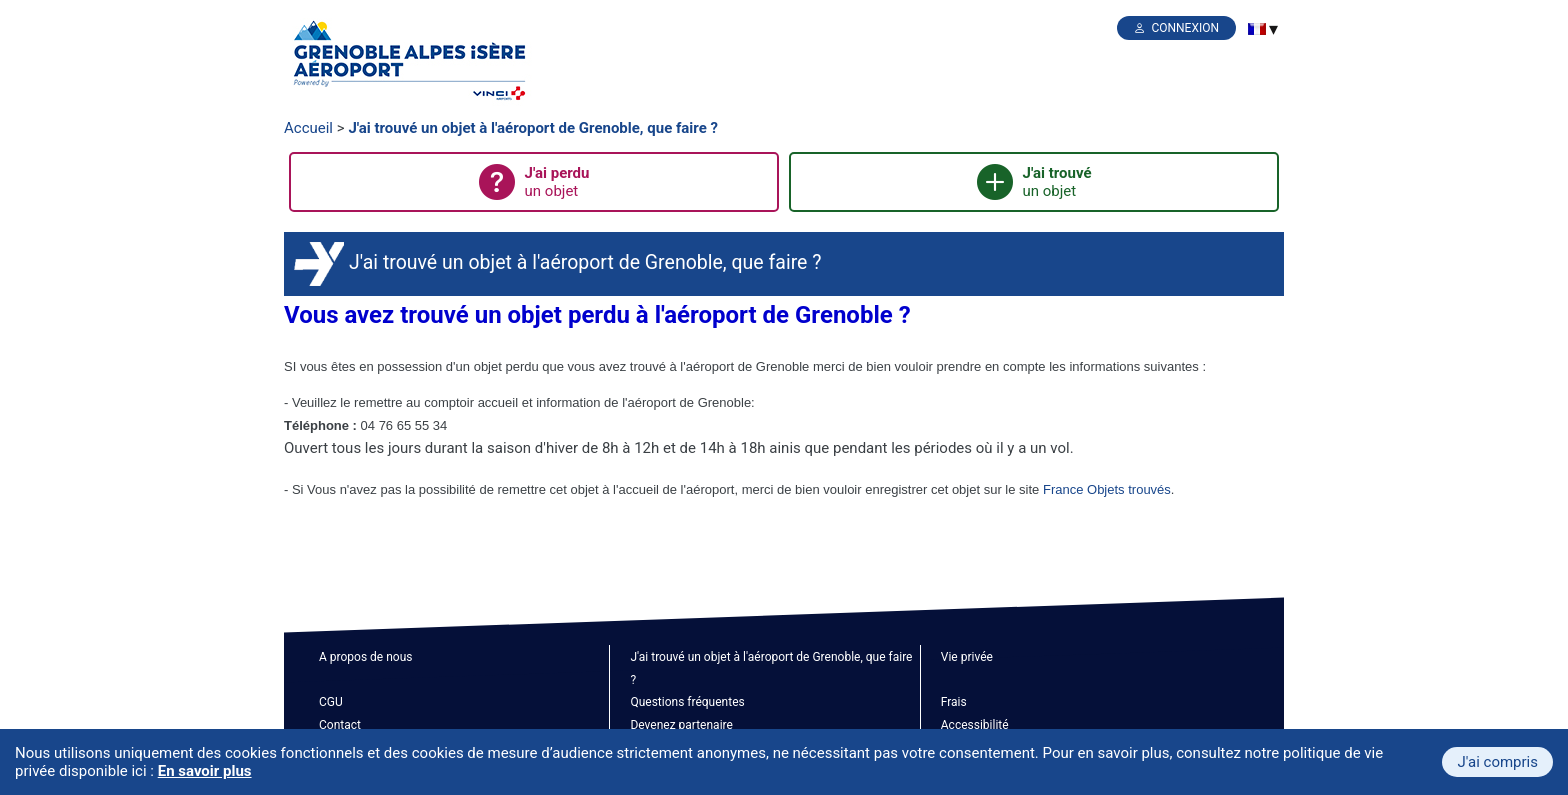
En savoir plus (205, 771)
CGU (331, 702)
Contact (340, 725)
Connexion (1185, 28)
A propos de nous (365, 657)
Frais (954, 702)
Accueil (308, 128)
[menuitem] (1257, 29)
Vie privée (967, 657)
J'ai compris (1497, 762)
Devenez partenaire (681, 725)
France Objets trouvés (1107, 489)
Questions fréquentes (687, 702)
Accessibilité (975, 725)
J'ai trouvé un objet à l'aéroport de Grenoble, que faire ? (533, 128)
